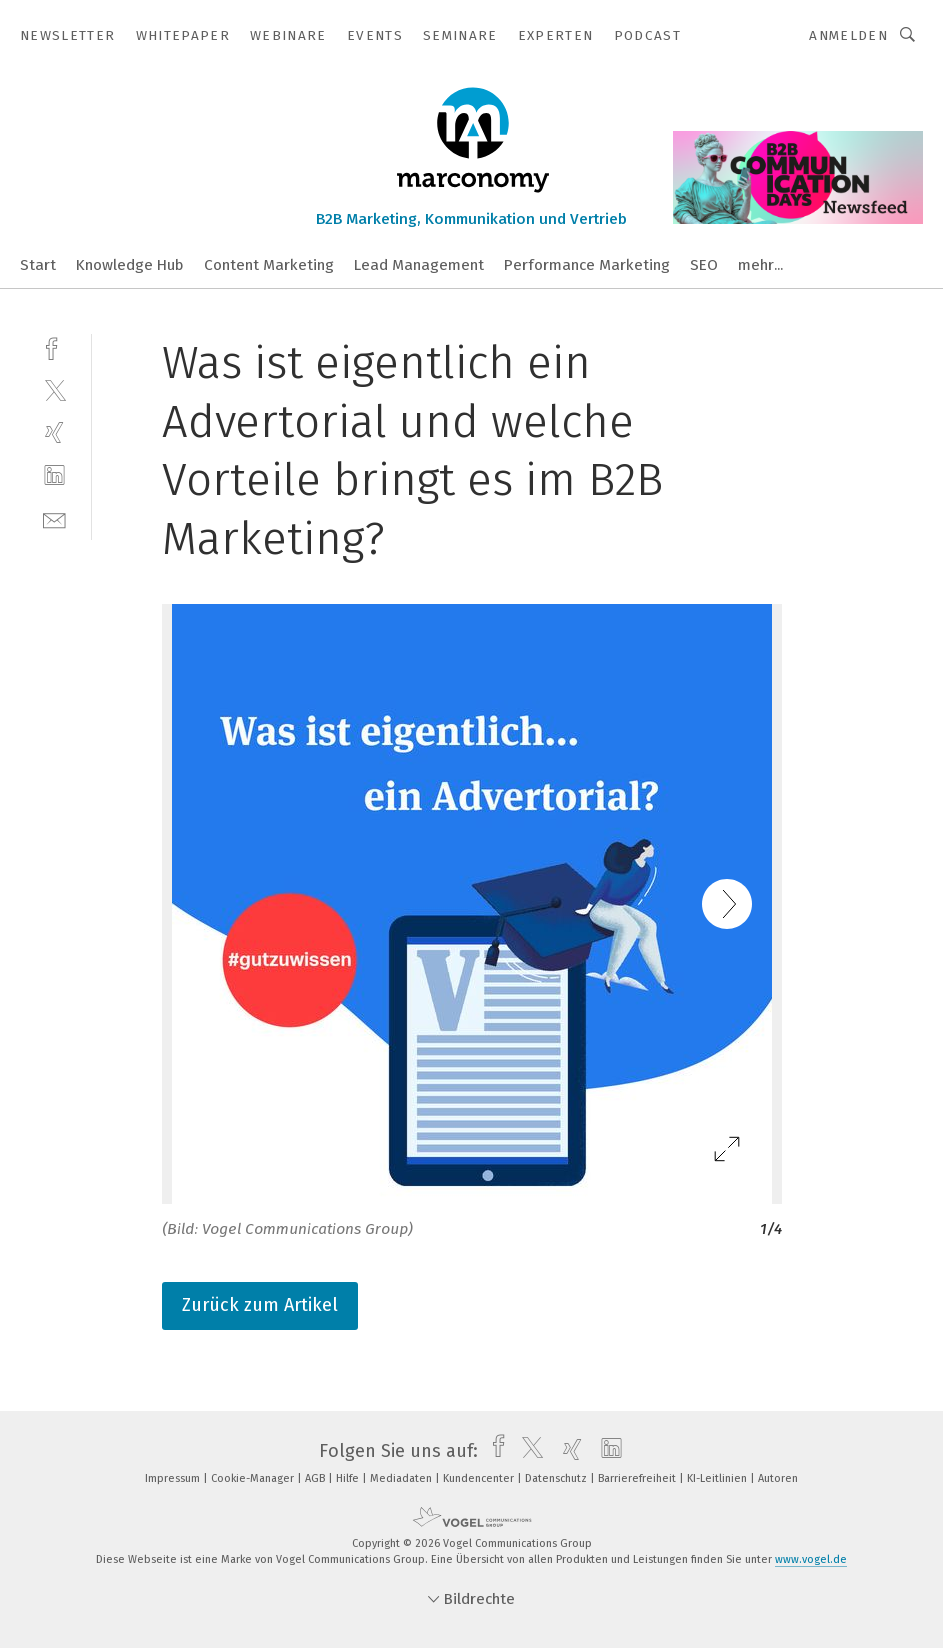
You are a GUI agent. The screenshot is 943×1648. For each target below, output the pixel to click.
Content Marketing (269, 265)
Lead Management (419, 265)
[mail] (54, 518)
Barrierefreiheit (638, 1478)
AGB (316, 1478)
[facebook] (54, 346)
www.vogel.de (811, 1559)
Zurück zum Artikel (260, 1305)
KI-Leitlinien (718, 1478)
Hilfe (349, 1478)
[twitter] (54, 389)
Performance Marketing (587, 265)
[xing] (54, 432)
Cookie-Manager (254, 1478)
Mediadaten (402, 1478)
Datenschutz (557, 1478)
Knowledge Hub (130, 265)
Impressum (174, 1478)
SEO (704, 265)
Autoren (778, 1478)
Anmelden (848, 35)
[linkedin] (54, 475)
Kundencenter (480, 1478)
